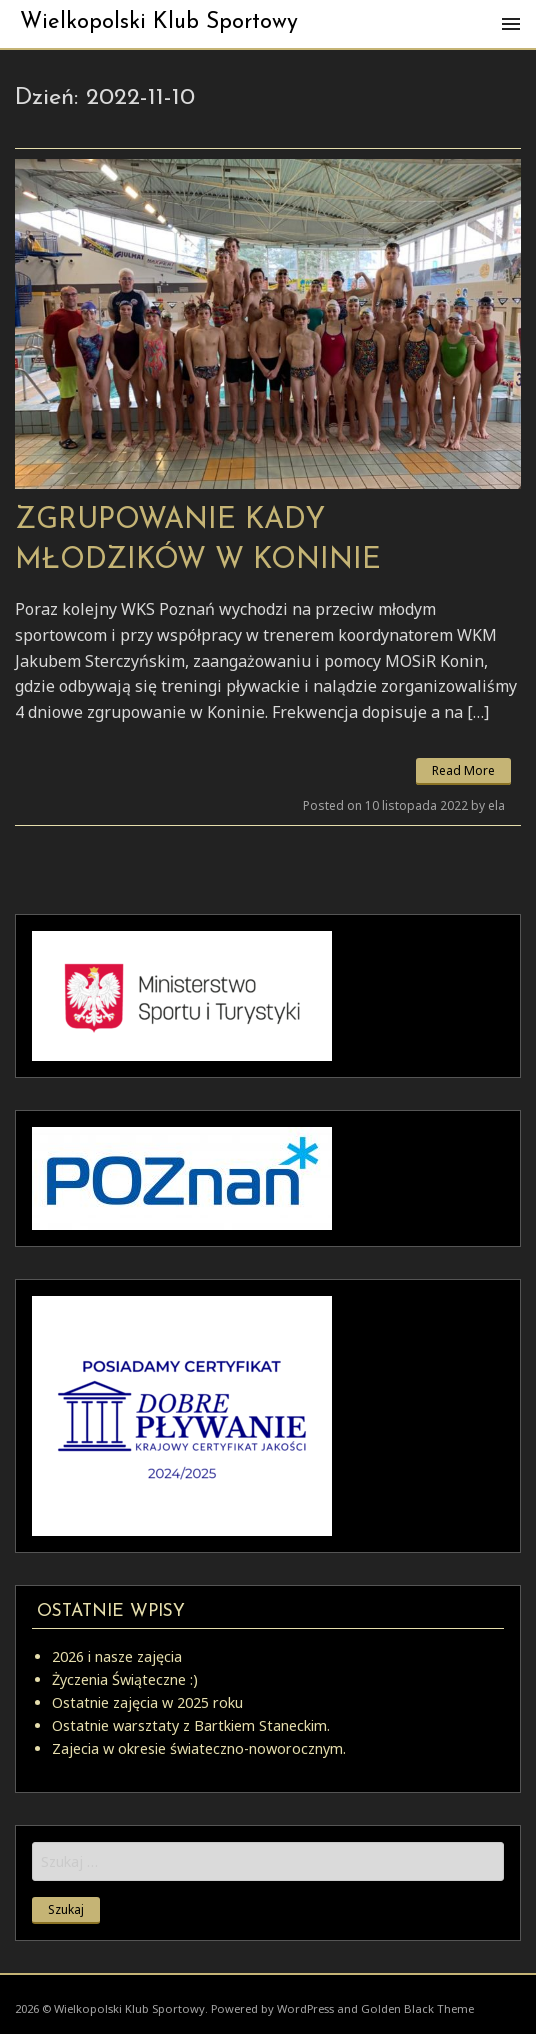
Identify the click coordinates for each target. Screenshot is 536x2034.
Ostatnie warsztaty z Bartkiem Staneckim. (191, 1725)
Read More (463, 770)
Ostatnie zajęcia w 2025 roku (147, 1702)
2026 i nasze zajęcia (117, 1656)
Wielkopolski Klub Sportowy (159, 22)
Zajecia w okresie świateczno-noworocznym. (199, 1748)
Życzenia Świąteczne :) (125, 1679)
